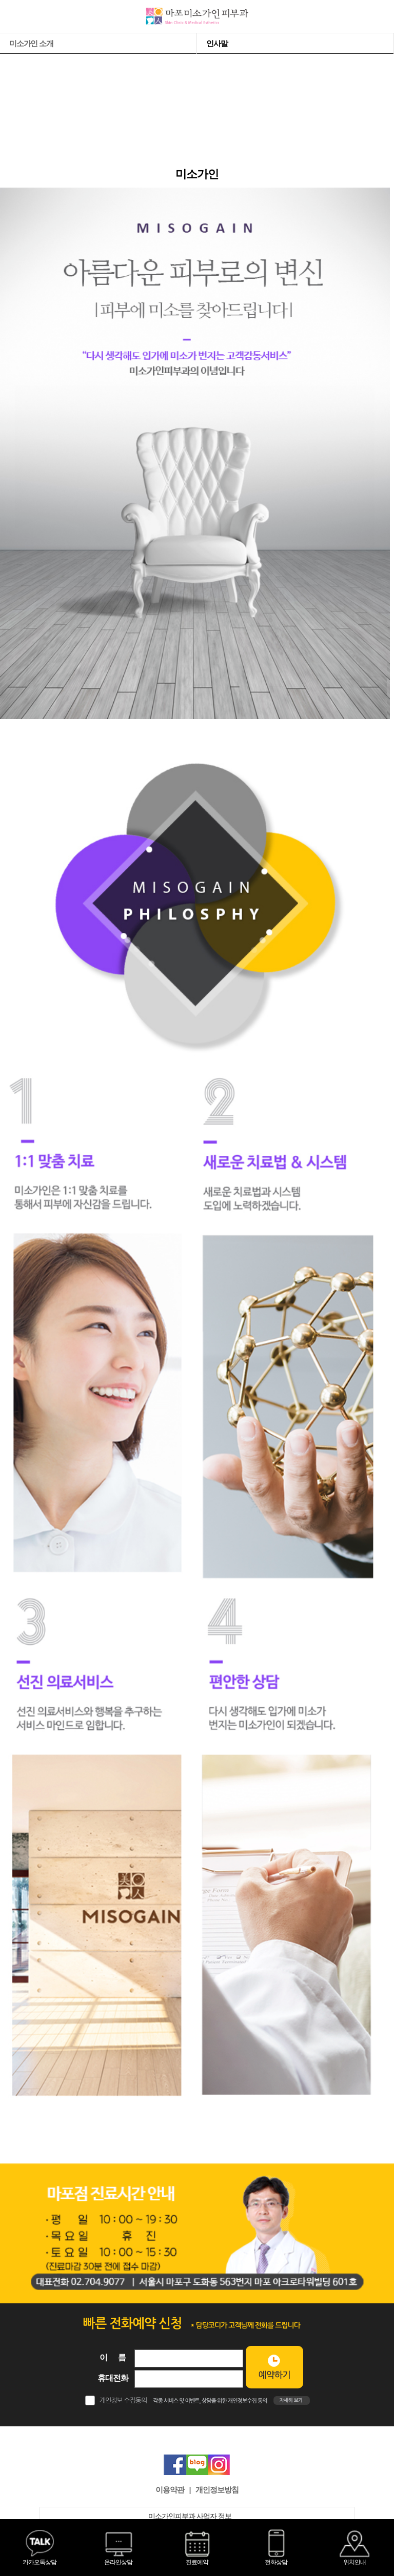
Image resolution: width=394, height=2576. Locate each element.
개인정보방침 (217, 2489)
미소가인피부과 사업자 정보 (197, 2516)
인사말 (216, 43)
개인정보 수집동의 (123, 2400)
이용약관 (169, 2489)
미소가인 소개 (31, 43)
